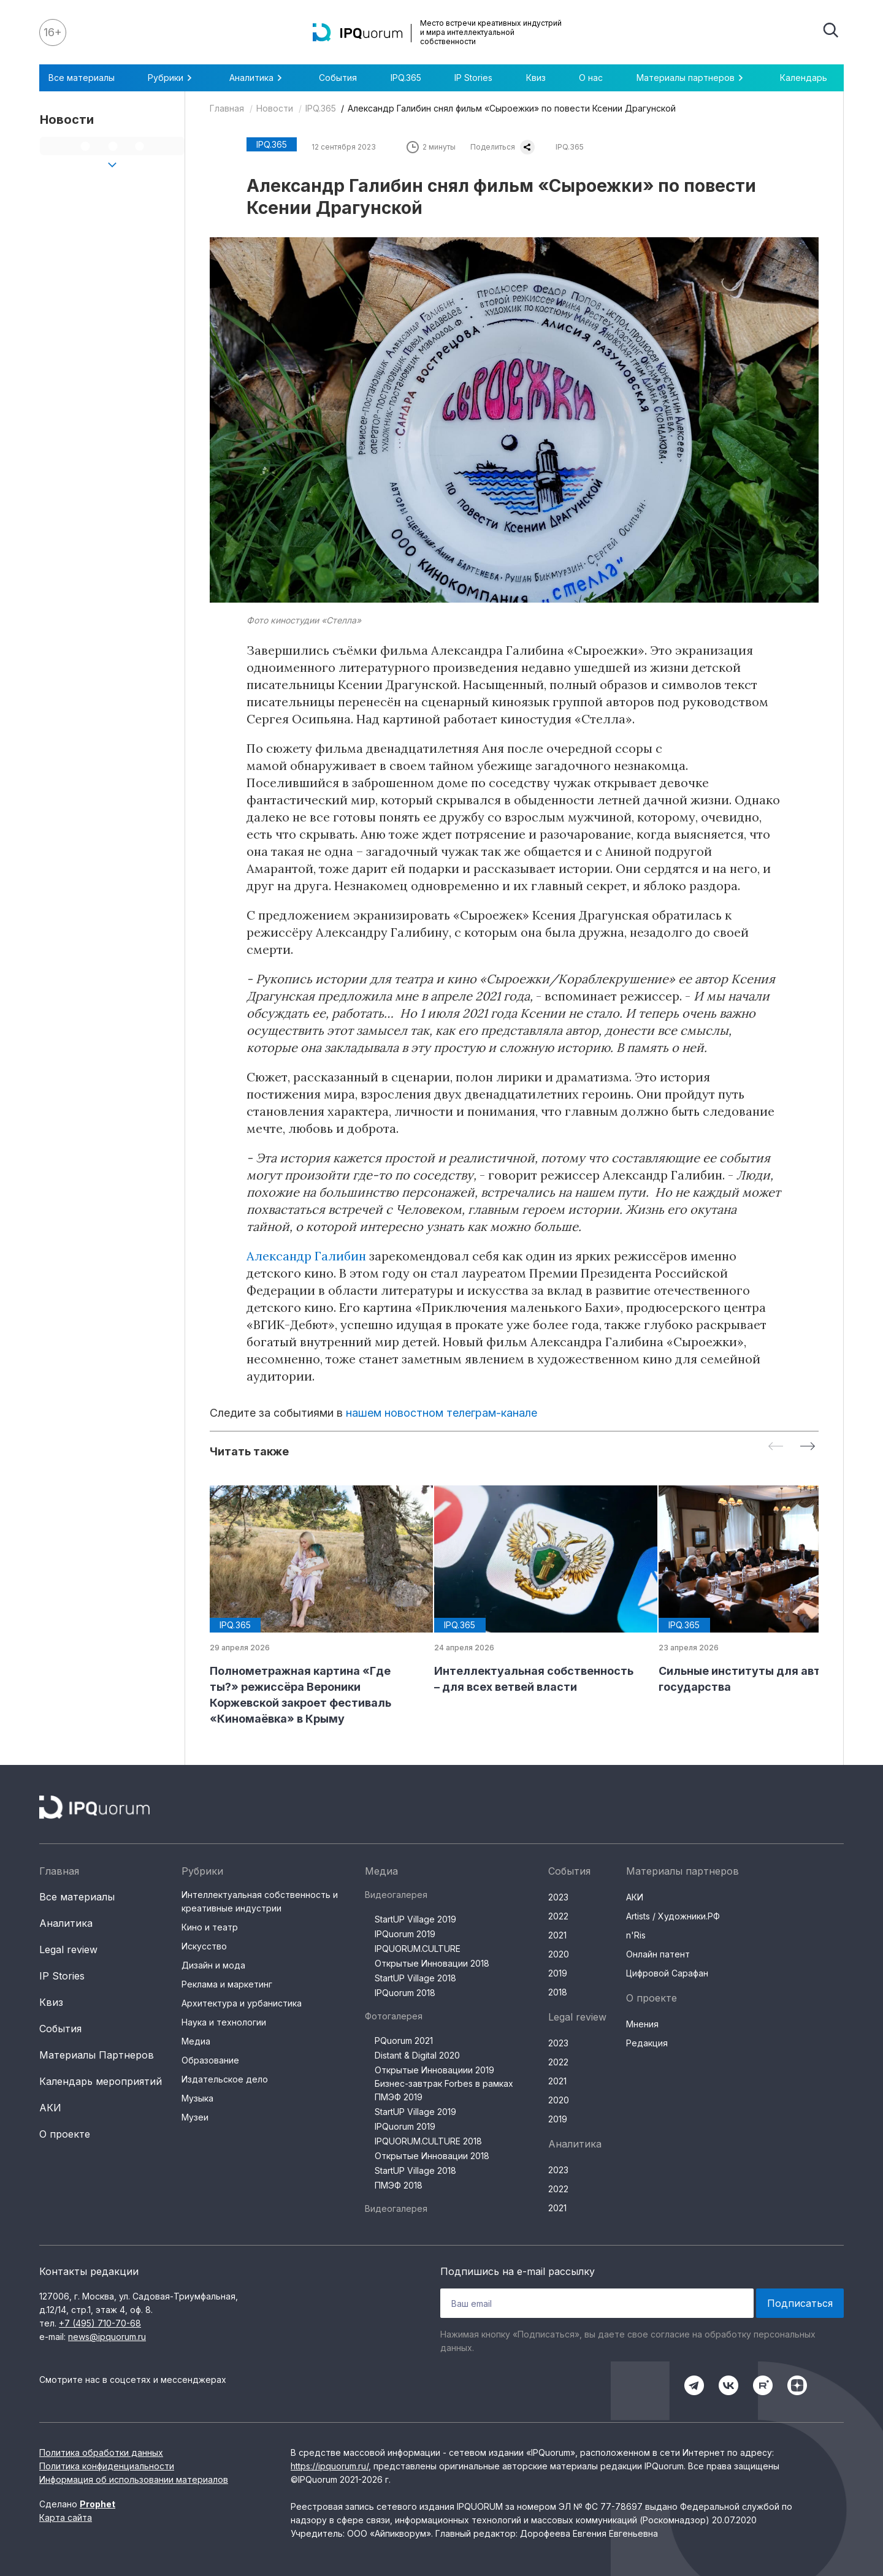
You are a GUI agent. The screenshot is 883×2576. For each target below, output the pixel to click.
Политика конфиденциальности (106, 2466)
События (338, 77)
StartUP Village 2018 (415, 1978)
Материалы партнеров (691, 78)
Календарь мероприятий (100, 2081)
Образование (210, 2060)
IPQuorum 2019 (405, 1934)
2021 (557, 1935)
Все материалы (81, 77)
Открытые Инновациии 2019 (434, 2070)
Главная (227, 108)
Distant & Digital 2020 (417, 2055)
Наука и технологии (224, 2022)
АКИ (50, 2108)
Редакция (647, 2043)
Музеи (195, 2117)
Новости (274, 108)
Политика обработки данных (101, 2452)
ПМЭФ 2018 (398, 2185)
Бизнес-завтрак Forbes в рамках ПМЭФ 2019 (444, 2090)
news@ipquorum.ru (107, 2336)
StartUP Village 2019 (415, 1919)
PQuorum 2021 (404, 2040)
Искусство (204, 1946)
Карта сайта (65, 2517)
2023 (558, 1897)
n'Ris (636, 1935)
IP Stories (473, 77)
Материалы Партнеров (96, 2055)
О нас (591, 77)
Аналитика (257, 78)
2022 (558, 1916)
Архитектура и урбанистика (242, 2003)
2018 (557, 1992)
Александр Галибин (306, 1255)
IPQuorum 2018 (405, 1992)
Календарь (803, 77)
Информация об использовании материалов (133, 2479)
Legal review (68, 1949)
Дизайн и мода (213, 1965)
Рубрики (172, 78)
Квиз (536, 77)
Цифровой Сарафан (667, 1973)
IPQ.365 (406, 77)
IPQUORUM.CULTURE (418, 1948)
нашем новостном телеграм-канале (441, 1412)
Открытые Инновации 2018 (432, 1963)
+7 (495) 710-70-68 (100, 2323)
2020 (558, 1954)
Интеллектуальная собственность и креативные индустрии (260, 1901)
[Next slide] (808, 1447)
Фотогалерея (393, 2016)
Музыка (197, 2098)
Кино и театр (210, 1927)
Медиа (196, 2041)
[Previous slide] (776, 1447)
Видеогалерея (396, 1894)
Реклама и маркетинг (227, 1984)
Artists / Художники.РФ (673, 1916)
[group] (312, 1606)
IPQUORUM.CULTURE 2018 (428, 2141)
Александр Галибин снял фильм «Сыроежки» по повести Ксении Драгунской (512, 108)
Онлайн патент (658, 1954)
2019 (557, 1973)
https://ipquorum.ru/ (330, 2466)
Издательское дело (225, 2079)
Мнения (642, 2024)
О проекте (64, 2134)
